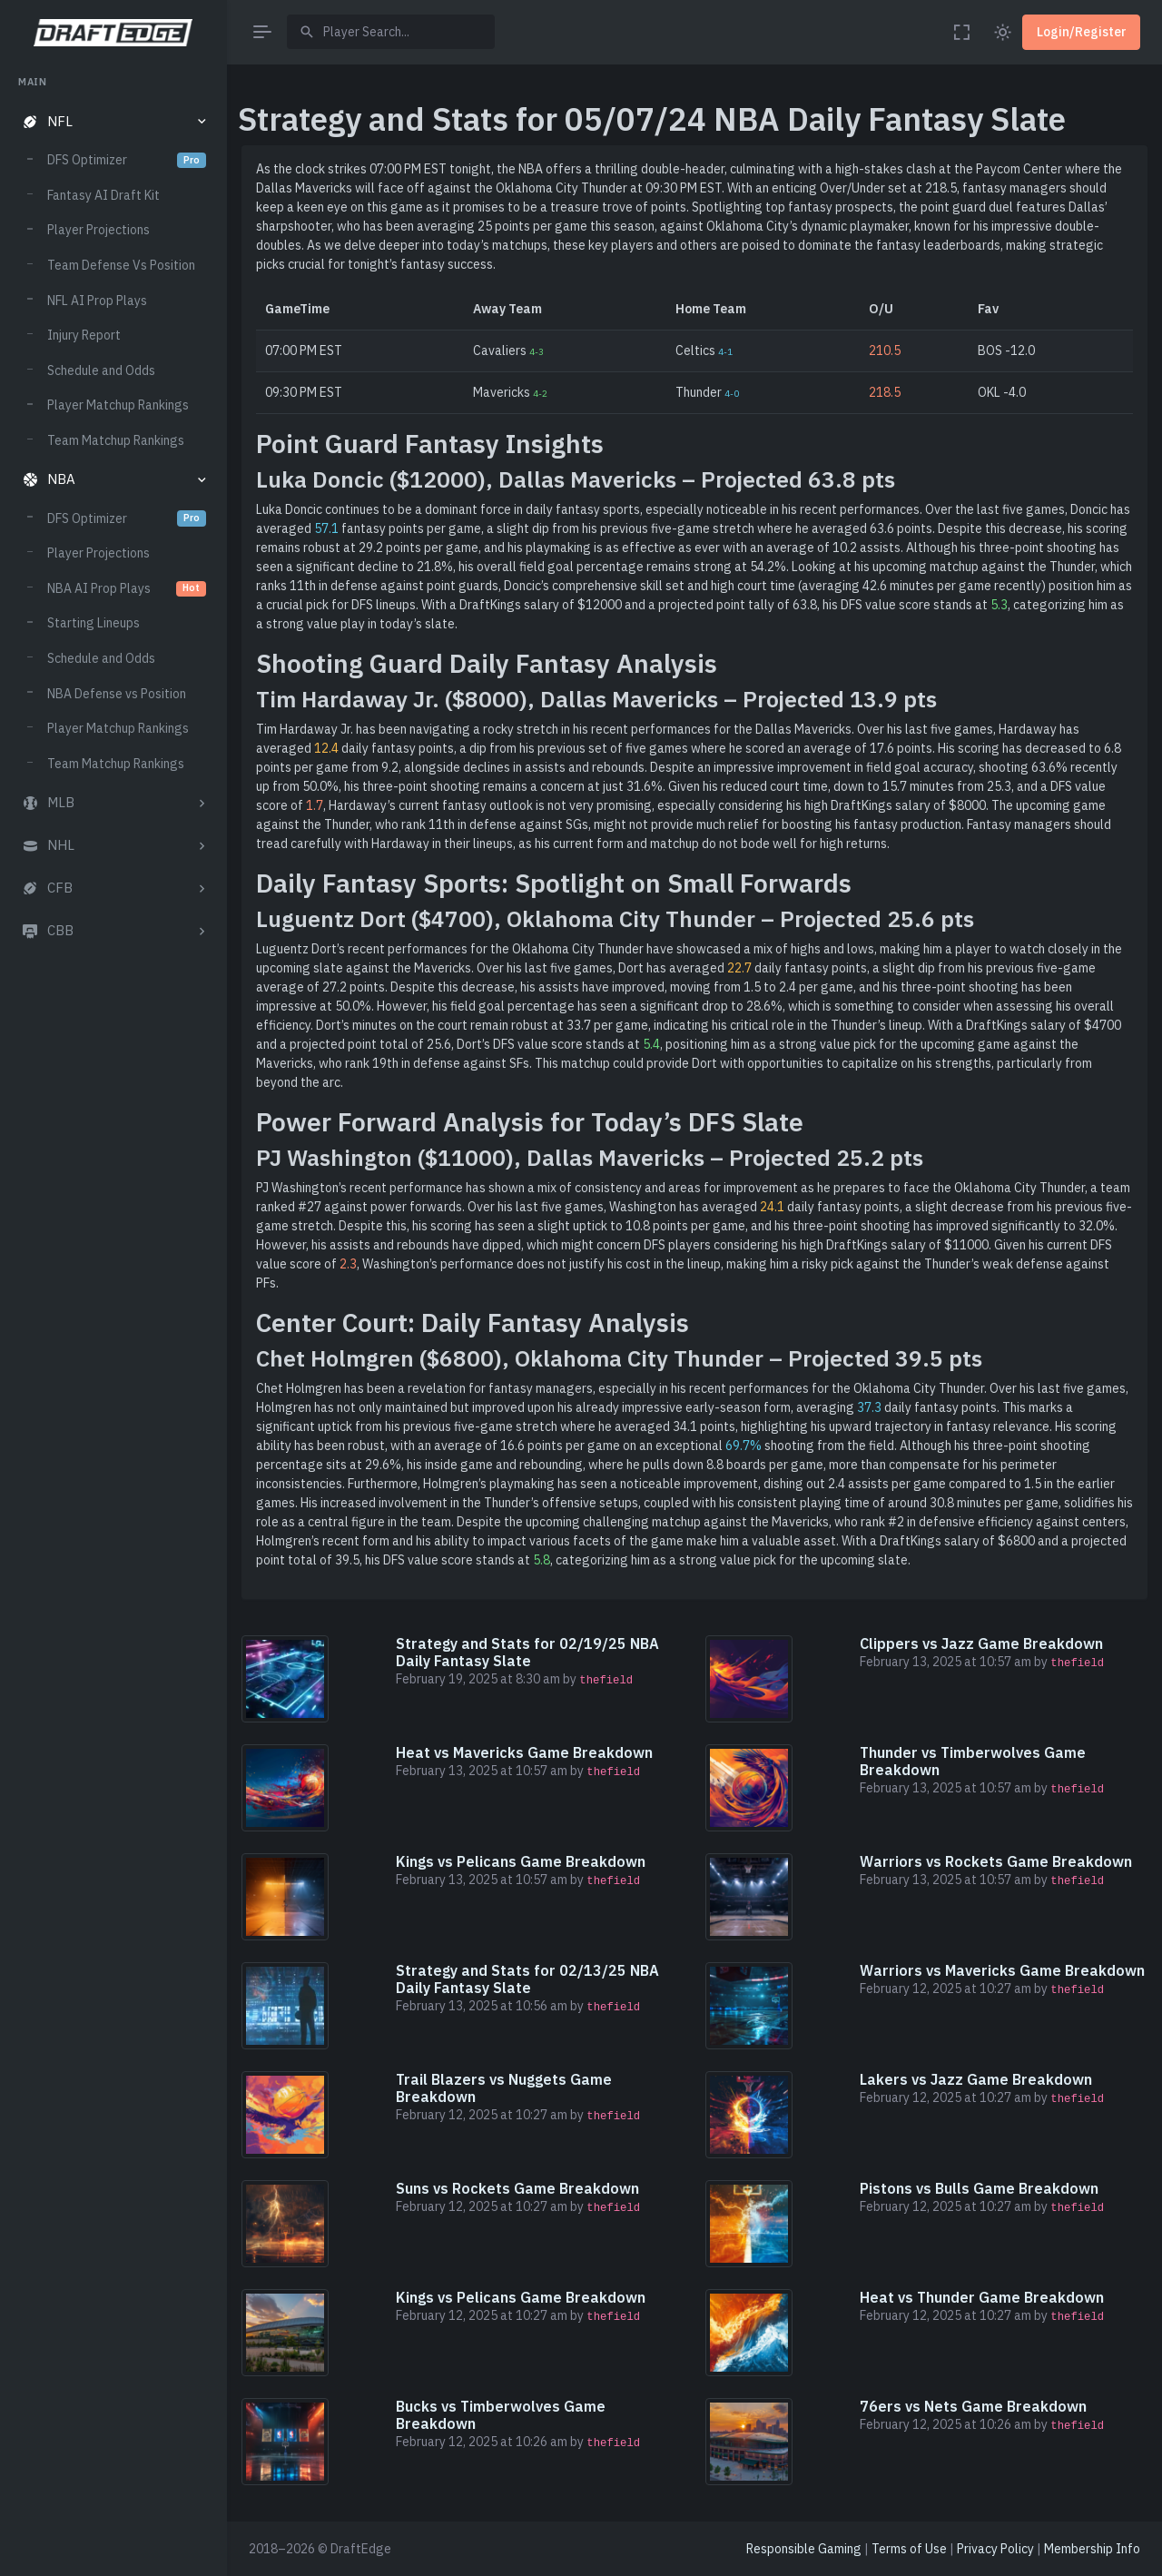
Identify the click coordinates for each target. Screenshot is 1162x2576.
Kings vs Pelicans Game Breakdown (520, 1861)
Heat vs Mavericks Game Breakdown (524, 1752)
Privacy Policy (995, 2549)
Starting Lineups (93, 623)
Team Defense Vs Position (121, 265)
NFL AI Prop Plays (97, 300)
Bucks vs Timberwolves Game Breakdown (501, 2415)
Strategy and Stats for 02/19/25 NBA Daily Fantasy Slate (527, 1652)
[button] (113, 122)
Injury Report (84, 335)
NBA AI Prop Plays (126, 588)
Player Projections (98, 230)
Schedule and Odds (101, 370)
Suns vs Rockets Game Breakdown (517, 2188)
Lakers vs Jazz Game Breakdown (976, 2079)
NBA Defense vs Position (116, 694)
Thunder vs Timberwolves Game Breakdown (973, 1761)
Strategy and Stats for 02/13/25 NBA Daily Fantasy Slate (527, 1979)
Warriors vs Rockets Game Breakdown (996, 1861)
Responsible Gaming (804, 2549)
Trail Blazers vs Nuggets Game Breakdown (504, 2088)
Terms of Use (909, 2549)
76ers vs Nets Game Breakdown (973, 2406)
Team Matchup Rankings (115, 440)
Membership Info (1092, 2549)
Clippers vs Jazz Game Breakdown (981, 1643)
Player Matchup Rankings (118, 405)
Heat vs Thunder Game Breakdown (982, 2297)
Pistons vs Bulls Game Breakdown (979, 2188)
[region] (113, 1308)
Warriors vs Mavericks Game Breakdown (1002, 1970)
